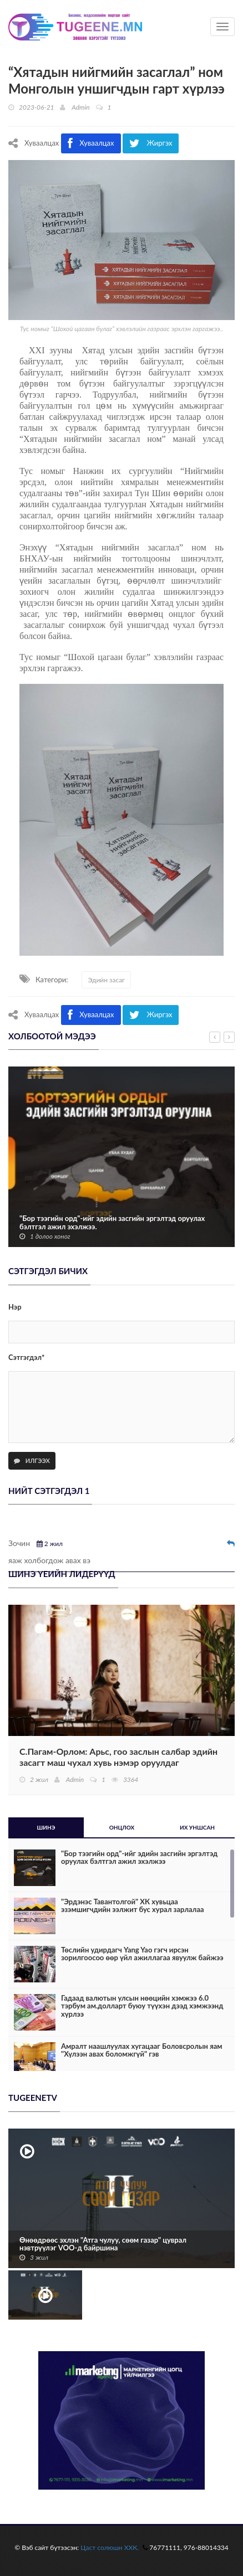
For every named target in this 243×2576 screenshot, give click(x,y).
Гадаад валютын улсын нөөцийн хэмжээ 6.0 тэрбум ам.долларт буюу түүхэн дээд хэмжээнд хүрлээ (142, 2006)
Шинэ (46, 1827)
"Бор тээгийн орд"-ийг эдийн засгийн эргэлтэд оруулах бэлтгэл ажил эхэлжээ (139, 1857)
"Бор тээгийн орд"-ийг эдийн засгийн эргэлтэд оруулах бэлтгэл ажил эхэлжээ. (112, 1222)
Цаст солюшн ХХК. (109, 2547)
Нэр (15, 1306)
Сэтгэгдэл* (26, 1357)
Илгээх (32, 1460)
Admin (80, 107)
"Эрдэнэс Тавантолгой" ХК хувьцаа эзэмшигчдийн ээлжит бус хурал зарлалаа (132, 1906)
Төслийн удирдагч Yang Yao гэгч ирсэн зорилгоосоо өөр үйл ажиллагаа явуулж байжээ (142, 1954)
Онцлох (122, 1827)
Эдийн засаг (106, 980)
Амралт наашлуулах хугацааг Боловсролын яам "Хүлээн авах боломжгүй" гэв (141, 2050)
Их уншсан (197, 1827)
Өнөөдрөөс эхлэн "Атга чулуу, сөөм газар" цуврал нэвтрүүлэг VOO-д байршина (102, 2244)
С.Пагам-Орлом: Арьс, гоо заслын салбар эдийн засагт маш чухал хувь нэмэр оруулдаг (118, 1757)
